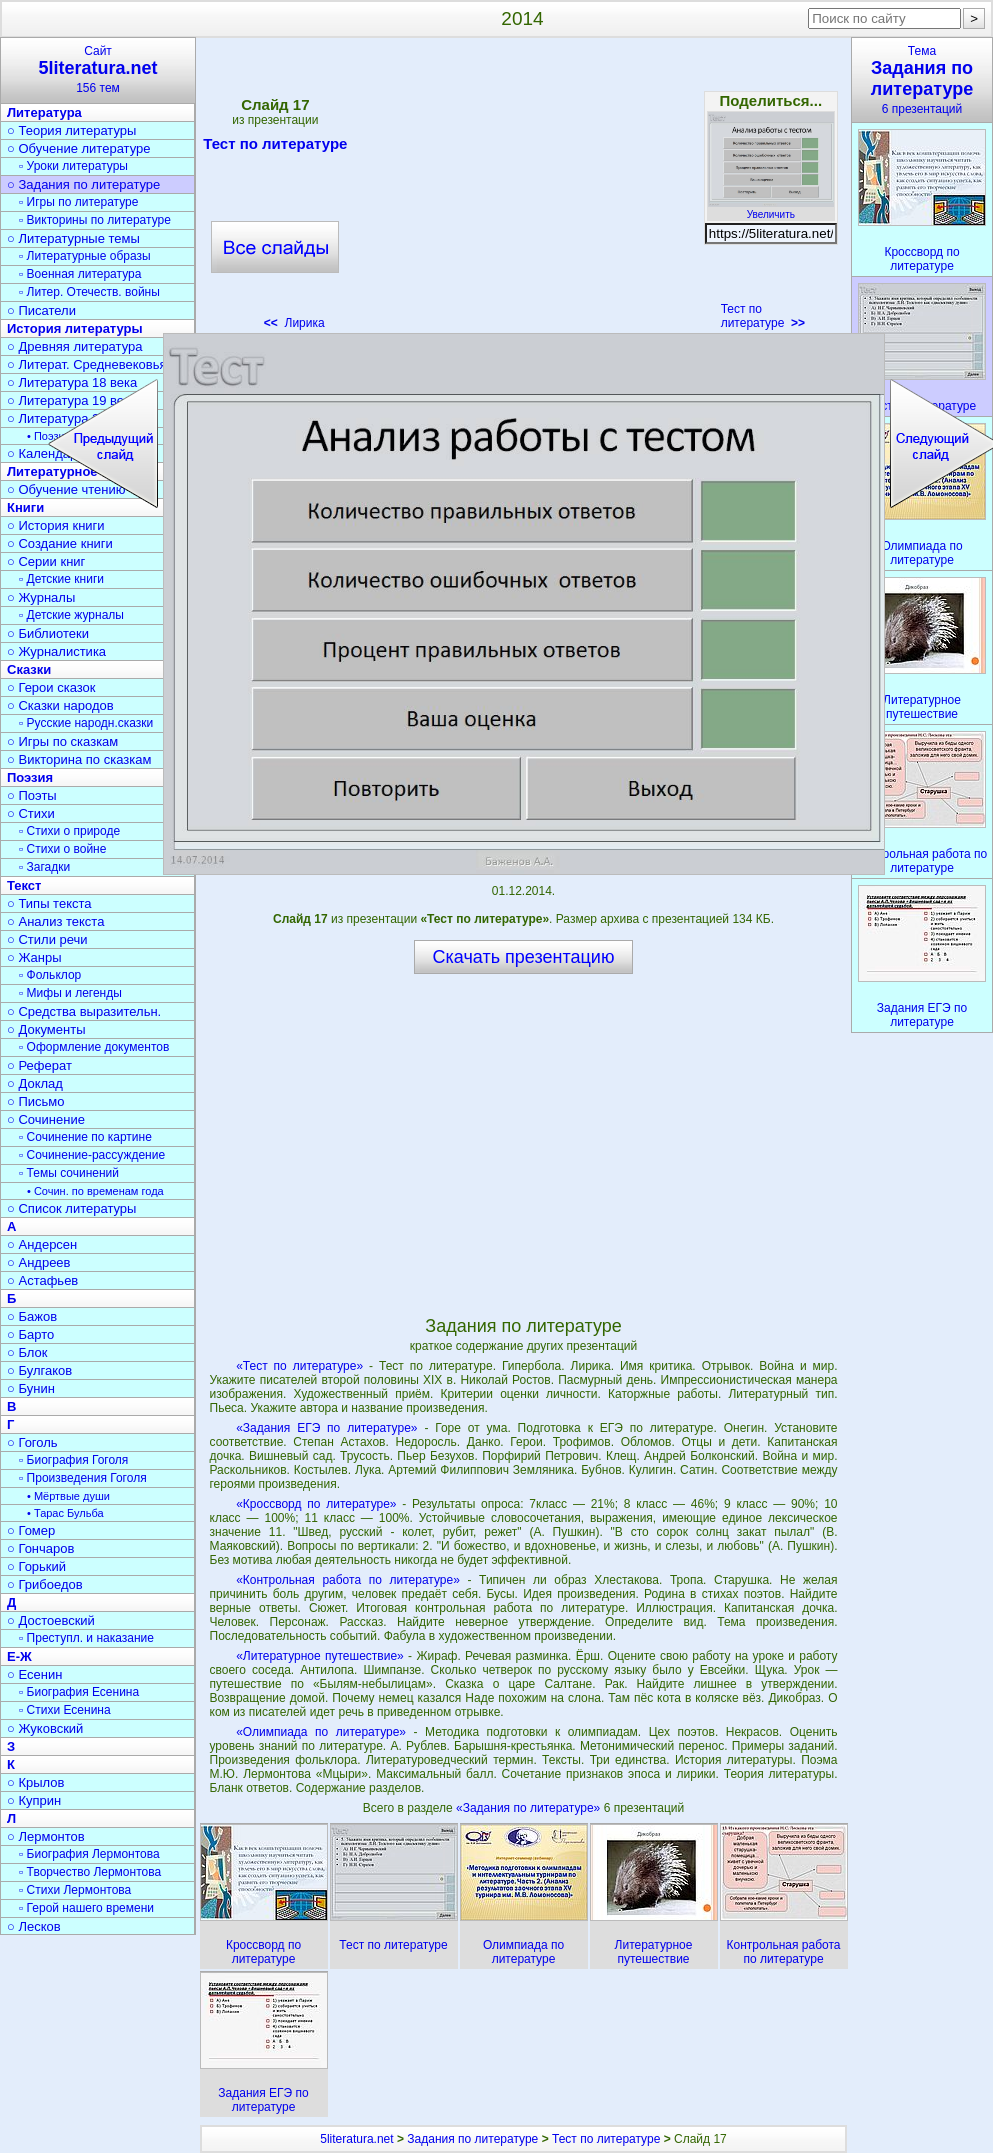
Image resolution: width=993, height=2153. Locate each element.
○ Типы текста (49, 903)
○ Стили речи (47, 939)
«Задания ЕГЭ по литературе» (326, 1428)
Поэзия (30, 777)
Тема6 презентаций (922, 80)
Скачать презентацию (524, 957)
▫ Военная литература (80, 274)
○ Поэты (32, 795)
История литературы (75, 328)
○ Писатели (41, 310)
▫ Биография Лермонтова (89, 1854)
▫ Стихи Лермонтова (75, 1890)
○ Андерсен (42, 1244)
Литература (44, 112)
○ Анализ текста (55, 921)
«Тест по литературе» (299, 1366)
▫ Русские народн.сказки (86, 723)
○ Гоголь (32, 1442)
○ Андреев (39, 1262)
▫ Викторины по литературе (95, 220)
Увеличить (771, 209)
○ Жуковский (45, 1728)
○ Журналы (41, 597)
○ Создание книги (60, 543)
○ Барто (30, 1334)
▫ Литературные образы (85, 256)
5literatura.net (356, 2139)
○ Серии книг (46, 561)
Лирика (294, 323)
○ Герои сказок (51, 687)
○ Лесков (34, 1926)
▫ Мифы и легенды (70, 993)
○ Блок (27, 1352)
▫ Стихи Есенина (65, 1710)
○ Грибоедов (45, 1584)
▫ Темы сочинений (69, 1173)
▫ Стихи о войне (62, 849)
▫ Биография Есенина (79, 1692)
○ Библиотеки (48, 633)
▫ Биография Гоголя (73, 1460)
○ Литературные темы (73, 238)
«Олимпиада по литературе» (321, 1732)
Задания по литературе (472, 2139)
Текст (24, 885)
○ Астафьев (42, 1280)
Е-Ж (19, 1656)
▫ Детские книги (61, 579)
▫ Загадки (44, 867)
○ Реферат (39, 1065)
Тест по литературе (275, 147)
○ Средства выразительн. (84, 1011)
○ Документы (46, 1029)
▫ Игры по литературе (78, 202)
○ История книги (56, 525)
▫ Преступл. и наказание (86, 1638)
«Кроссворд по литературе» (316, 1504)
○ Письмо (36, 1101)
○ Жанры (34, 957)
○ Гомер (31, 1530)
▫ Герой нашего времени (86, 1908)
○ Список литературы (71, 1208)
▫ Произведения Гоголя (83, 1478)
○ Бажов (32, 1316)
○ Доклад (35, 1083)
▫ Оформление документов (94, 1047)
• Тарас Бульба (65, 1513)
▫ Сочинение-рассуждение (92, 1155)
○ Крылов (35, 1782)
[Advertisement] (523, 190)
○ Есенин (34, 1674)
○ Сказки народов (60, 705)
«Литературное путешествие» (320, 1656)
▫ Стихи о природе (69, 831)
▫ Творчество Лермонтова (90, 1872)
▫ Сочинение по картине (85, 1137)
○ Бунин (31, 1388)
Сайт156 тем (98, 69)
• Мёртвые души (68, 1496)
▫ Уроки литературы (73, 166)
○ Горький (36, 1566)
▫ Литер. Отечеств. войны (89, 292)
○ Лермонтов (46, 1836)
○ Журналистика (56, 651)
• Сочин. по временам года (95, 1191)
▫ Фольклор (50, 975)
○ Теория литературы (71, 130)
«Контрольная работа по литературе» (348, 1580)
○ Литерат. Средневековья (87, 364)
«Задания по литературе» (530, 1808)
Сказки (29, 669)
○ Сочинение (46, 1119)
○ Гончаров (40, 1548)
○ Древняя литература (74, 346)
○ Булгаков (39, 1370)
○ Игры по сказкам (62, 741)
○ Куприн (34, 1800)
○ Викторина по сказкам (79, 759)
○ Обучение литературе (79, 148)
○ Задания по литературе (83, 184)
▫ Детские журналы (71, 615)
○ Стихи (31, 813)
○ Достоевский (51, 1620)
